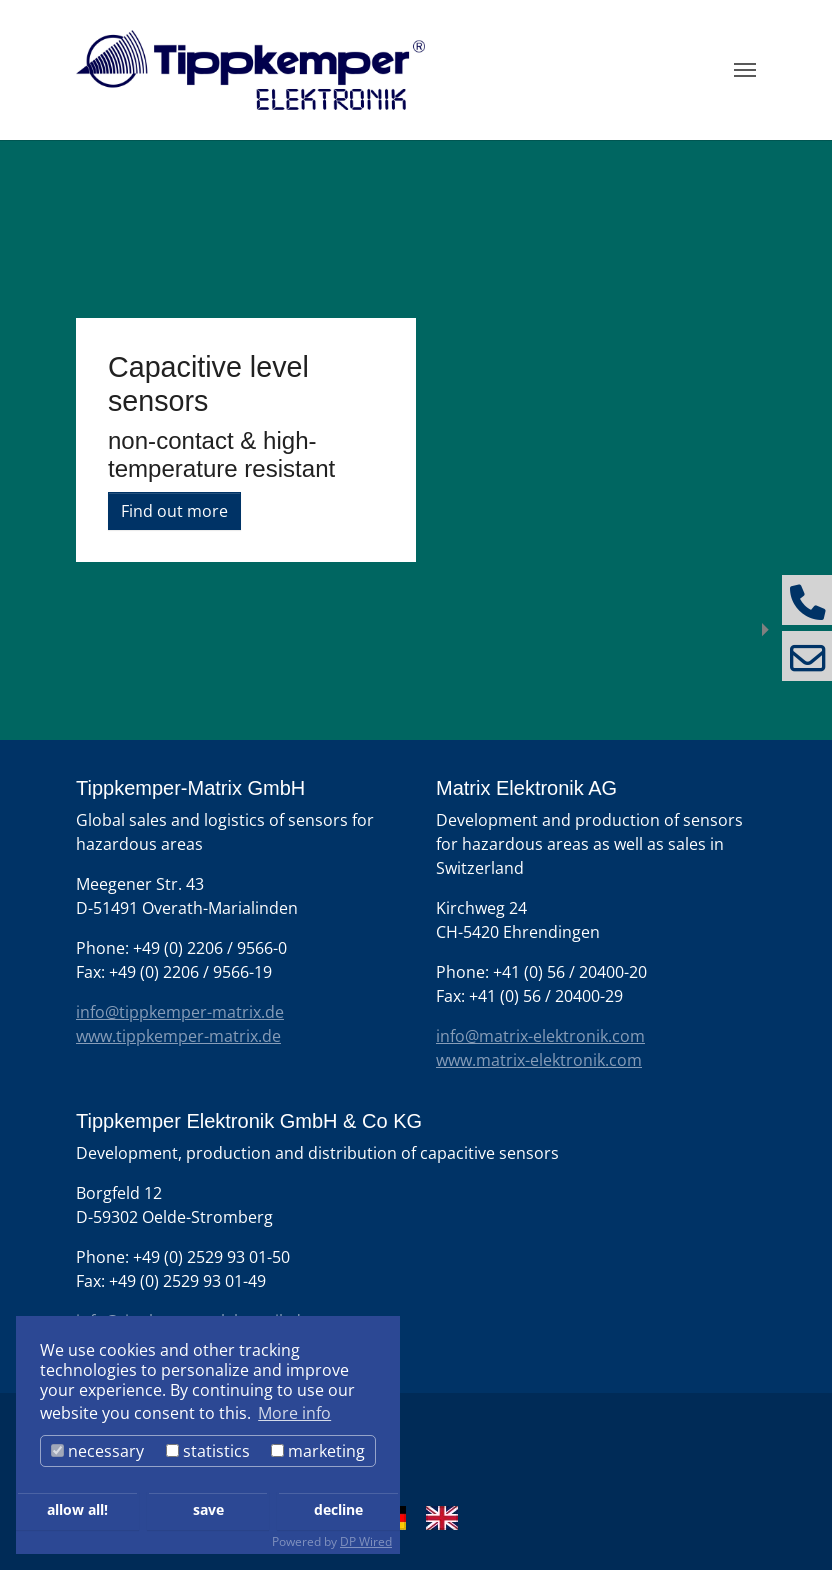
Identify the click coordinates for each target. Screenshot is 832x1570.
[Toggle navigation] (745, 70)
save (208, 1509)
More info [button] (294, 1413)
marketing (318, 1451)
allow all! (77, 1509)
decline (338, 1509)
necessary (97, 1451)
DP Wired (366, 1541)
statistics (208, 1451)
